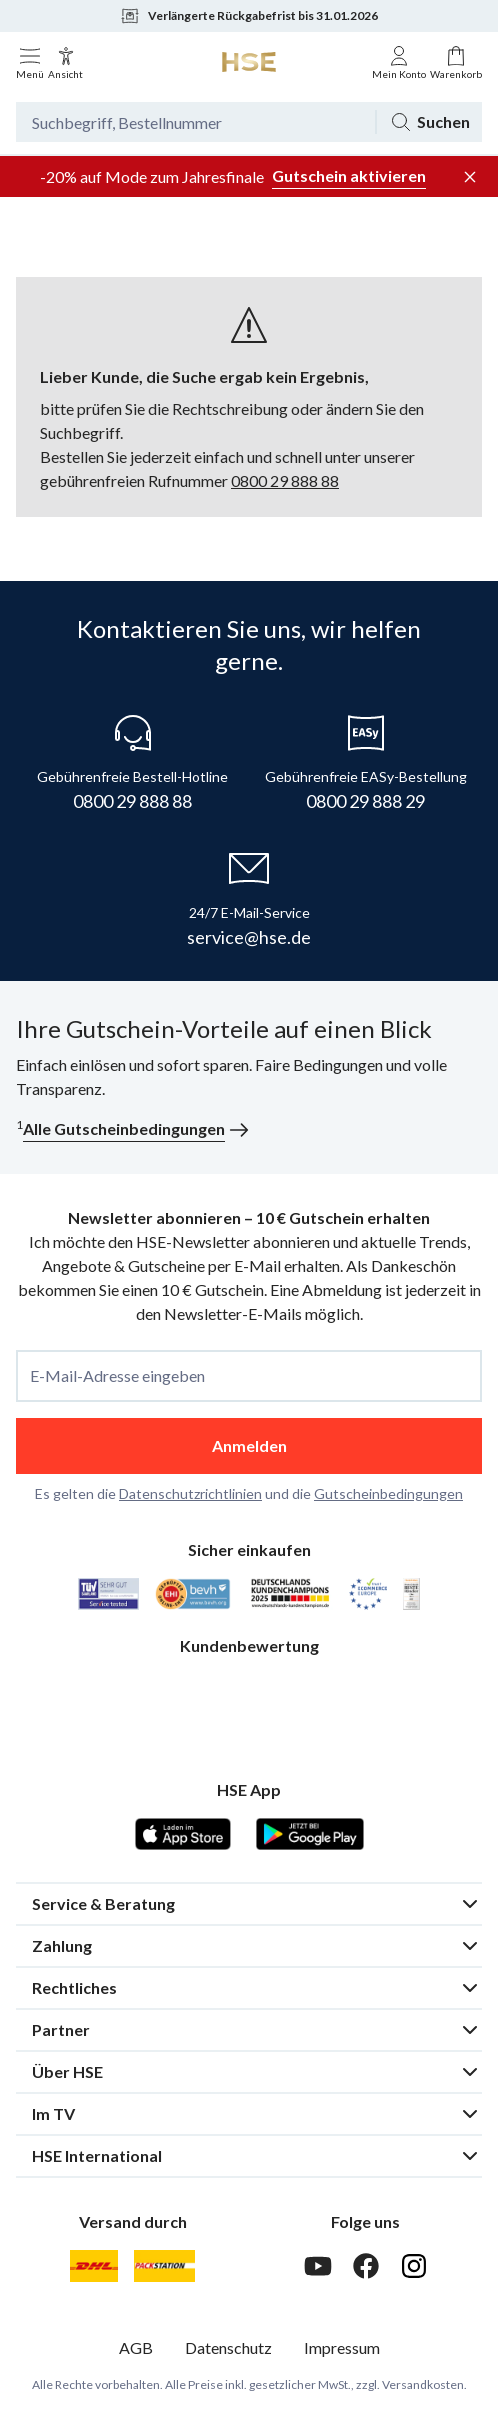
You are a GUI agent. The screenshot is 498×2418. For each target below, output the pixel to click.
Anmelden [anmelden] (249, 1445)
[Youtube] (318, 2266)
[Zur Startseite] (249, 62)
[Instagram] (414, 2266)
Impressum (342, 2347)
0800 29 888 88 (285, 480)
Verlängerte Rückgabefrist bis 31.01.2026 (249, 16)
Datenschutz (228, 2347)
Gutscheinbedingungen (388, 1493)
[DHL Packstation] (164, 2266)
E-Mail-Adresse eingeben (117, 1376)
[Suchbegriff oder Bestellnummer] (195, 122)
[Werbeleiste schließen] (470, 177)
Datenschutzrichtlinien (190, 1493)
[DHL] (94, 2266)
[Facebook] (366, 2266)
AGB (136, 2347)
